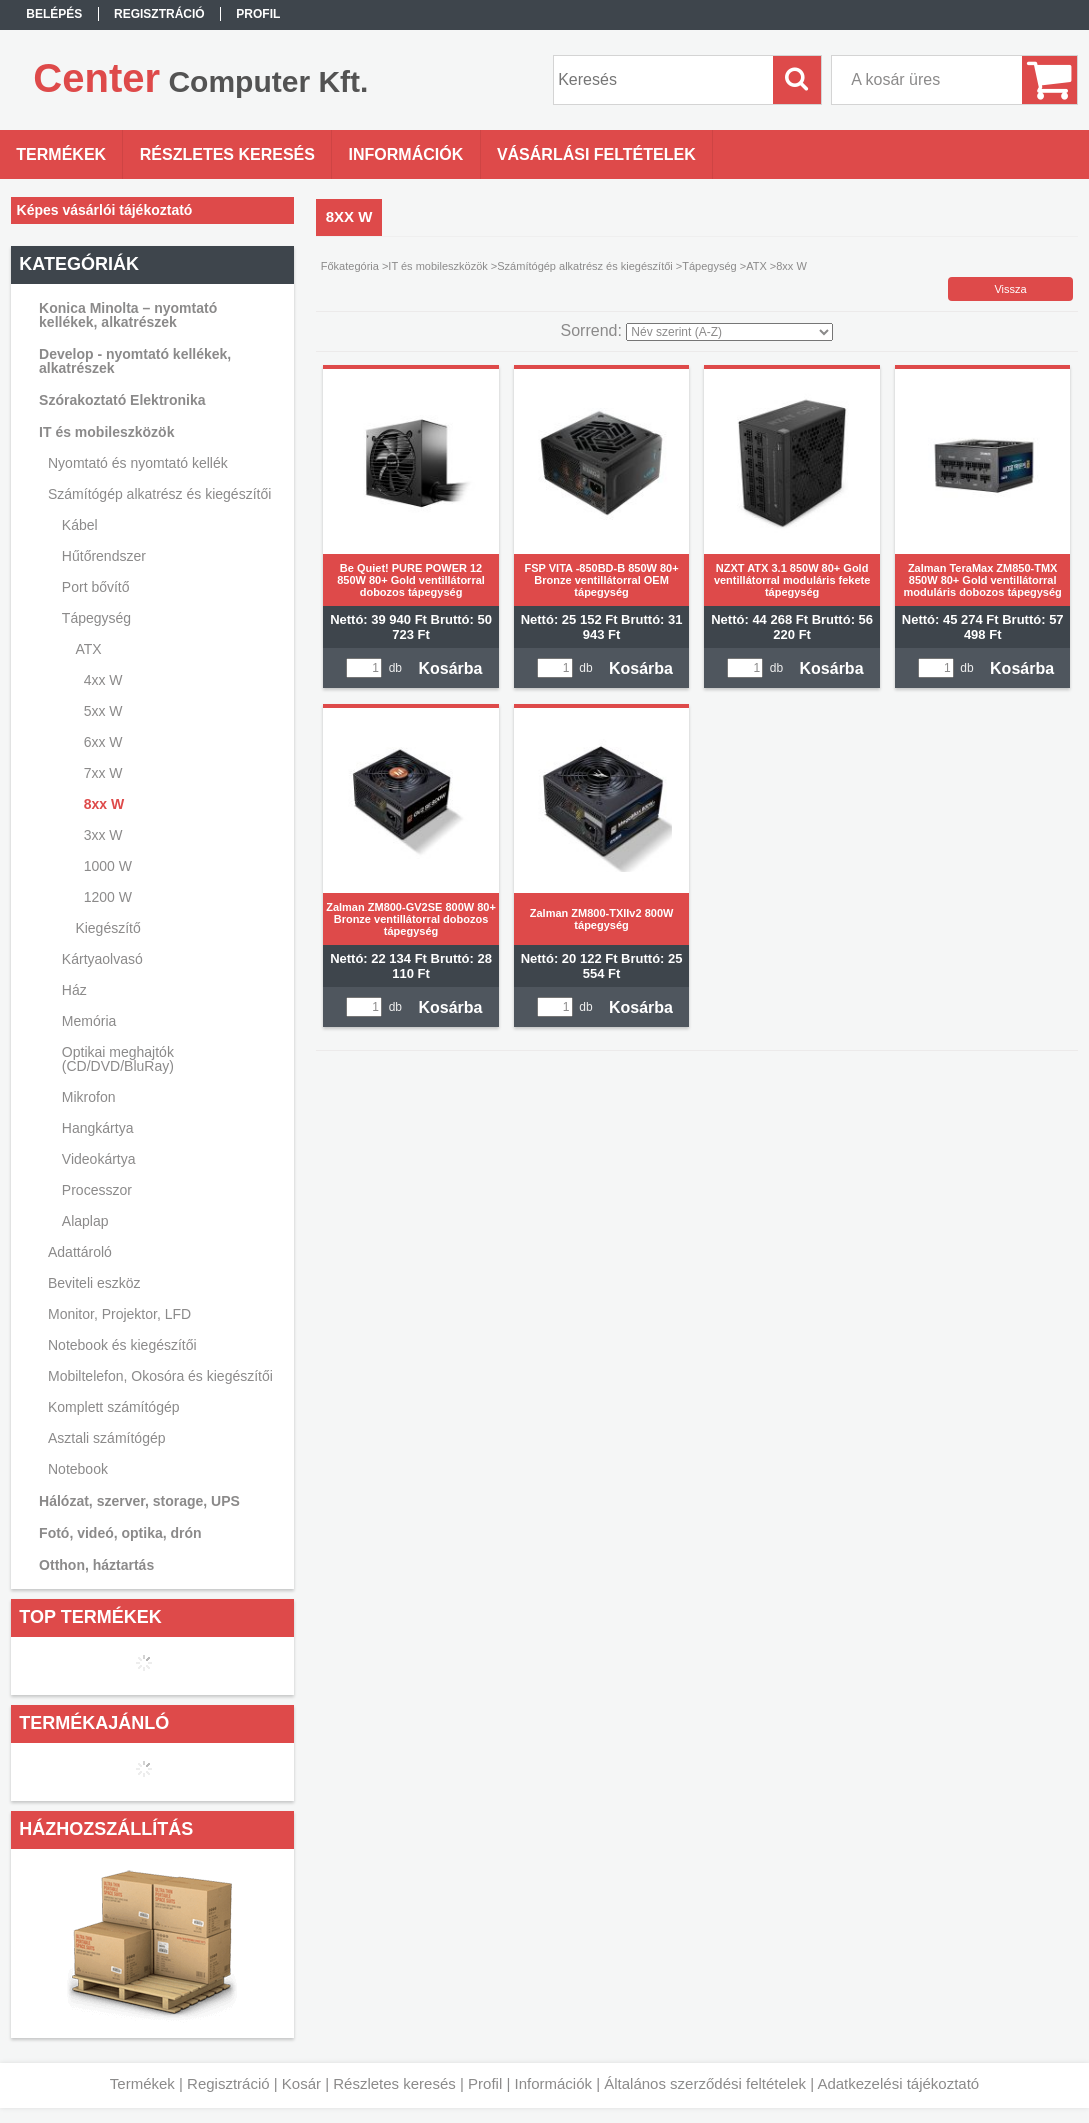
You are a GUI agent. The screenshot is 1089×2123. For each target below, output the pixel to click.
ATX (756, 266)
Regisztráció (228, 2083)
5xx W (103, 711)
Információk (553, 2083)
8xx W (104, 804)
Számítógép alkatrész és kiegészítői (584, 266)
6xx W (103, 742)
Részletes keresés (394, 2083)
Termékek (142, 2083)
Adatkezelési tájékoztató (898, 2083)
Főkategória (350, 266)
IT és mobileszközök (437, 266)
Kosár (301, 2083)
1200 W (108, 897)
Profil (485, 2083)
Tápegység (709, 266)
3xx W (103, 835)
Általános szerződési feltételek (705, 2083)
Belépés (54, 14)
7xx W (103, 773)
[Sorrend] (729, 332)
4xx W (103, 680)
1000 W (108, 866)
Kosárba (450, 668)
